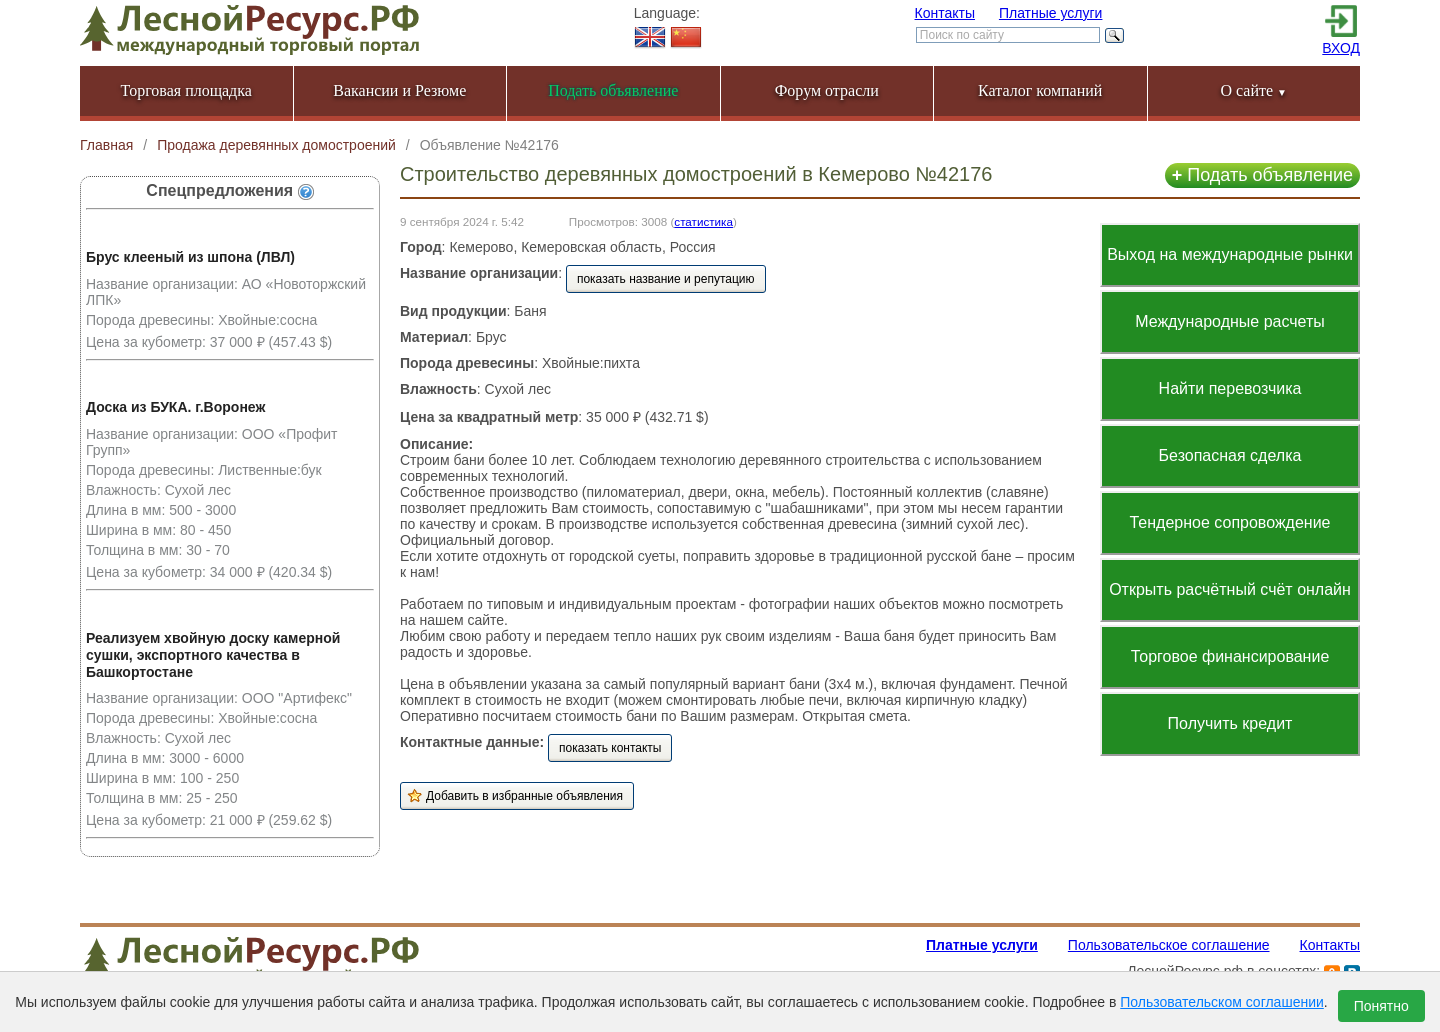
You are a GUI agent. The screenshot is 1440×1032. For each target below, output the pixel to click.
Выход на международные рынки (1230, 254)
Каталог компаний (1040, 90)
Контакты (945, 13)
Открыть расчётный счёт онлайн (1230, 589)
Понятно (1381, 1006)
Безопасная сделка (1230, 455)
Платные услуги (1051, 13)
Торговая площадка (186, 90)
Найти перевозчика (1230, 388)
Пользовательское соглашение (1169, 945)
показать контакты (610, 748)
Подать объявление (1262, 175)
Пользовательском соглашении (1222, 1002)
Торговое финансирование (1230, 656)
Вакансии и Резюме (399, 90)
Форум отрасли (827, 90)
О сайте (1253, 90)
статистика (703, 221)
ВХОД (1341, 48)
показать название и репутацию (666, 279)
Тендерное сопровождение (1229, 522)
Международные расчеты (1230, 321)
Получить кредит (1230, 723)
